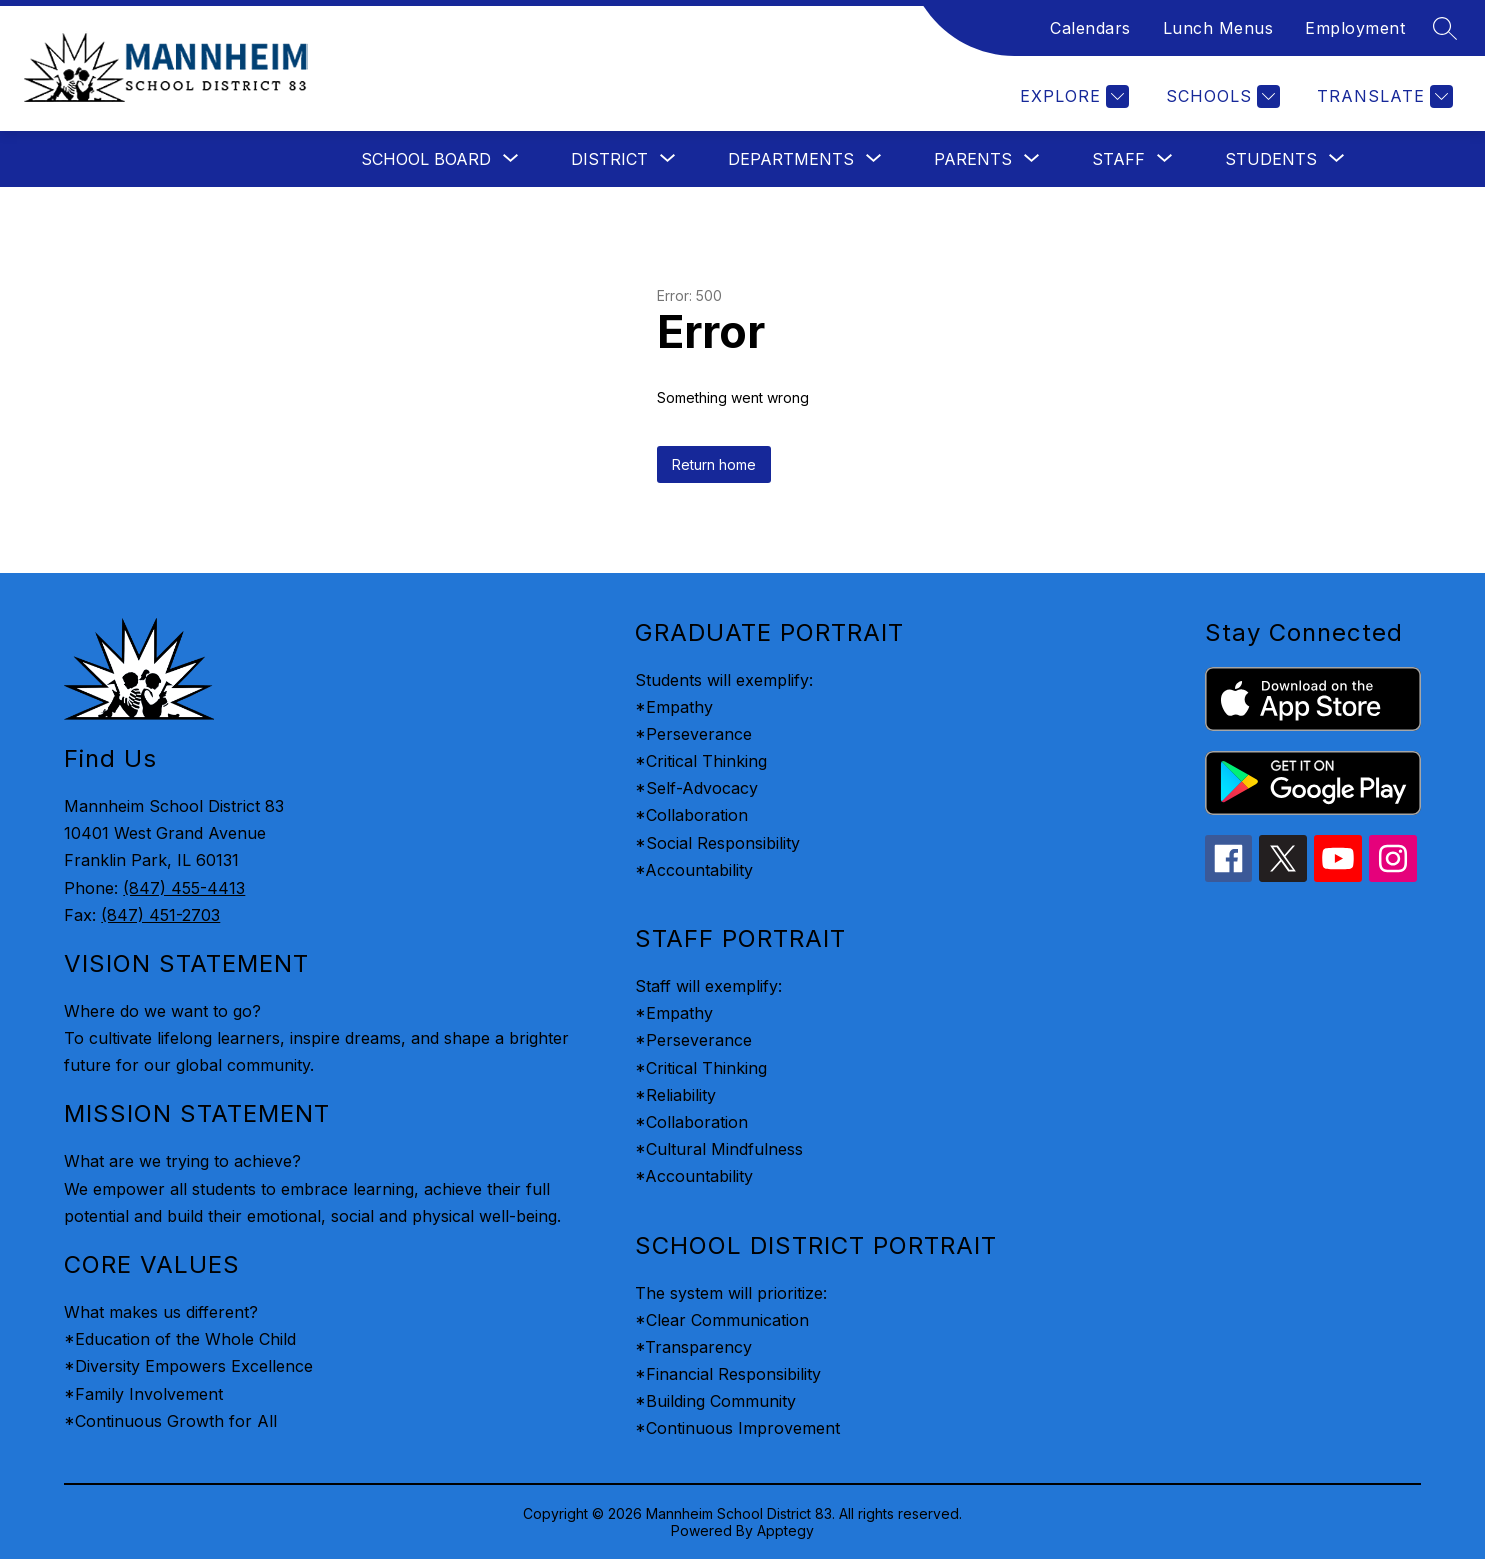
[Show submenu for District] (609, 159)
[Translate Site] (1382, 96)
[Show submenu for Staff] (1118, 159)
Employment (1355, 28)
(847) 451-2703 (160, 915)
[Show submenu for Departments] (791, 159)
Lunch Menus (1218, 28)
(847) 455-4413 (184, 888)
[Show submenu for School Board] (426, 159)
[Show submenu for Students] (1271, 159)
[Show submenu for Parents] (973, 159)
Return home (714, 464)
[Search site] (1445, 28)
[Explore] (1072, 96)
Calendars (1090, 28)
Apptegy (785, 1530)
